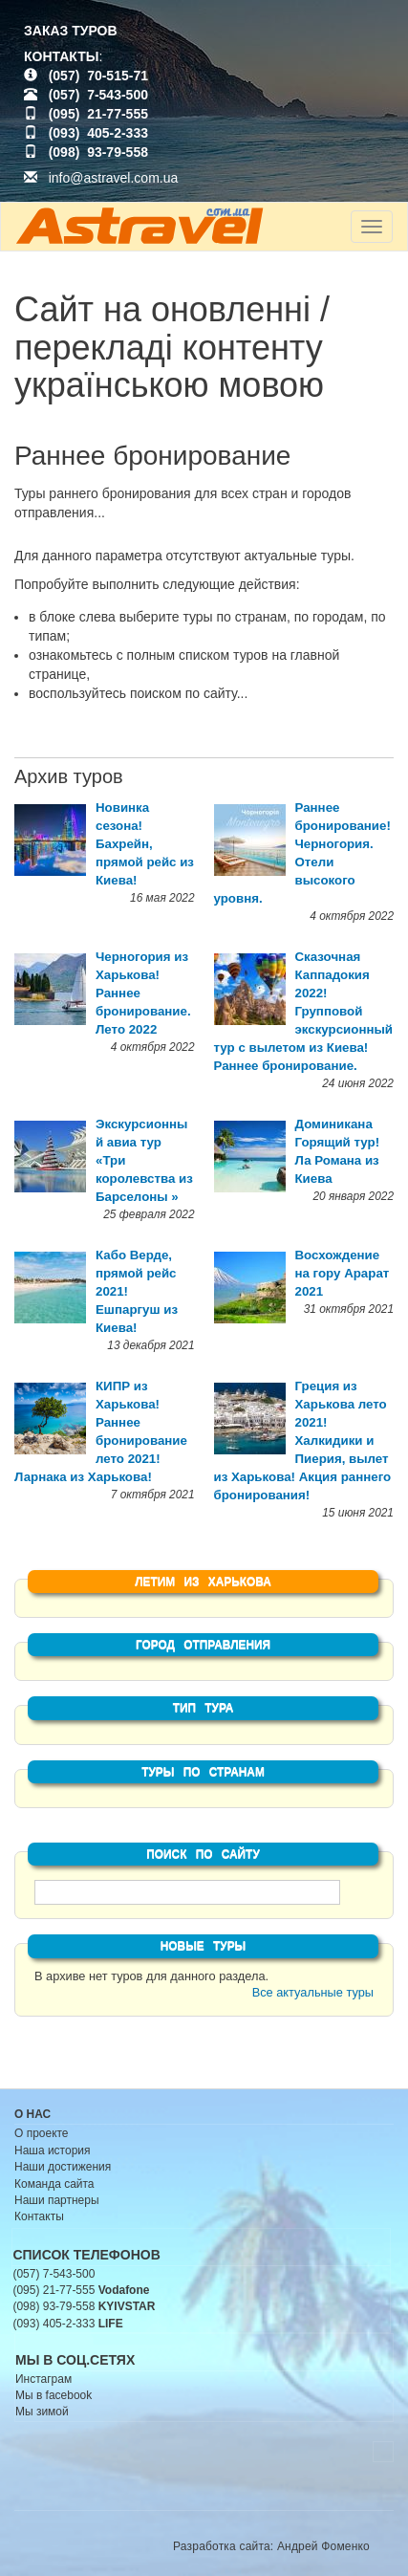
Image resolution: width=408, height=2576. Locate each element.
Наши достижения (62, 2166)
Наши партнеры (56, 2200)
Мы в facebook (53, 2395)
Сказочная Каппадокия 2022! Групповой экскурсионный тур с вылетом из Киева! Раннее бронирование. (304, 1011)
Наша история (52, 2150)
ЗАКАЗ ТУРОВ (71, 30)
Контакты (39, 2216)
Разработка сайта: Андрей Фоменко (271, 2546)
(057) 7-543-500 (98, 94)
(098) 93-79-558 (98, 152)
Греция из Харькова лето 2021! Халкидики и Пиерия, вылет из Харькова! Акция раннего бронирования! (303, 1440)
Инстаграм (43, 2379)
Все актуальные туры (313, 1992)
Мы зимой (42, 2411)
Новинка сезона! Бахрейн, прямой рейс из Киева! (145, 843)
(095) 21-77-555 (98, 113)
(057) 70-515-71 (98, 75)
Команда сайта (54, 2184)
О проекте (41, 2133)
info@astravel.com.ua (101, 178)
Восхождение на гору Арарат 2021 (342, 1273)
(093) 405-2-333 (98, 133)
